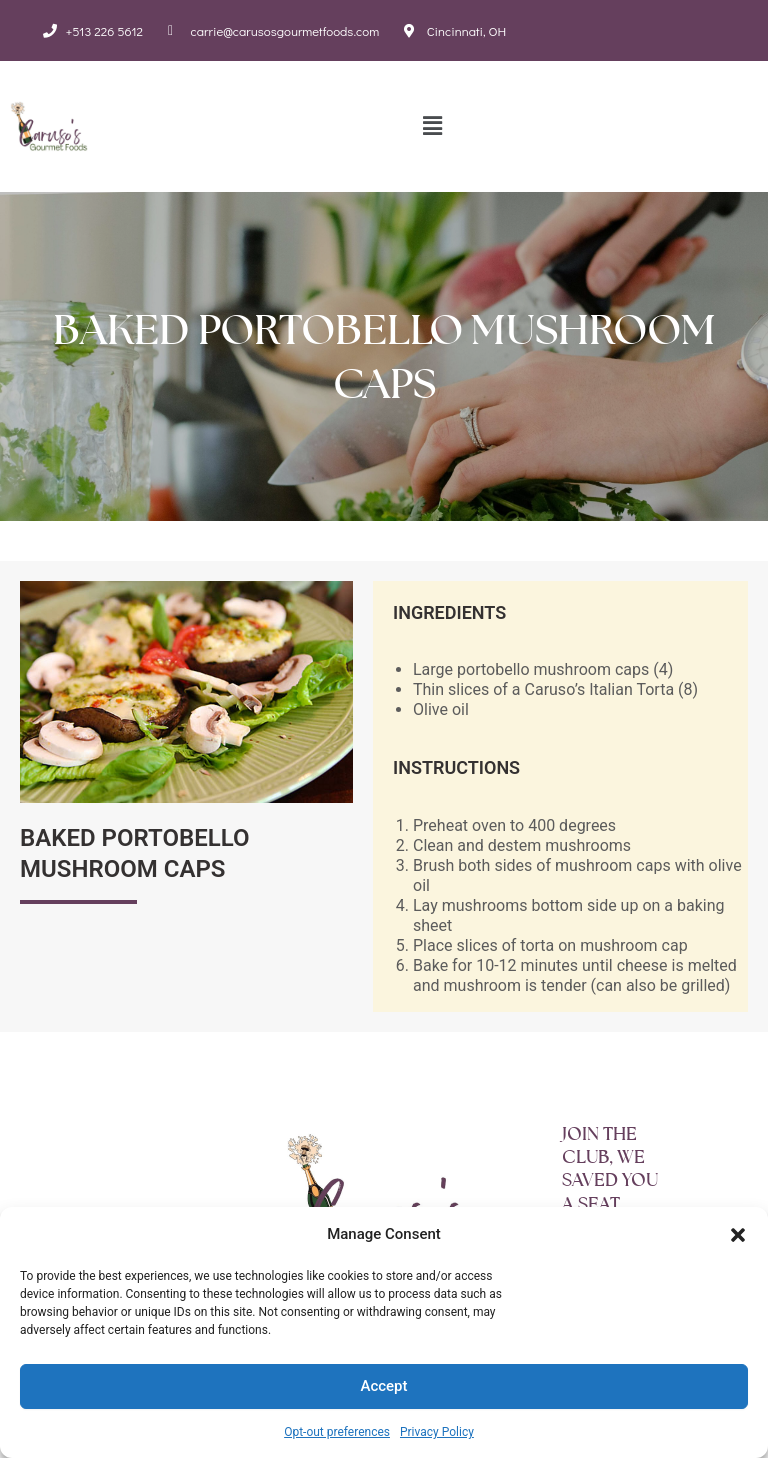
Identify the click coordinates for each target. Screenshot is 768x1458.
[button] (738, 1235)
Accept (383, 1386)
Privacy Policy (437, 1432)
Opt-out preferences (337, 1432)
